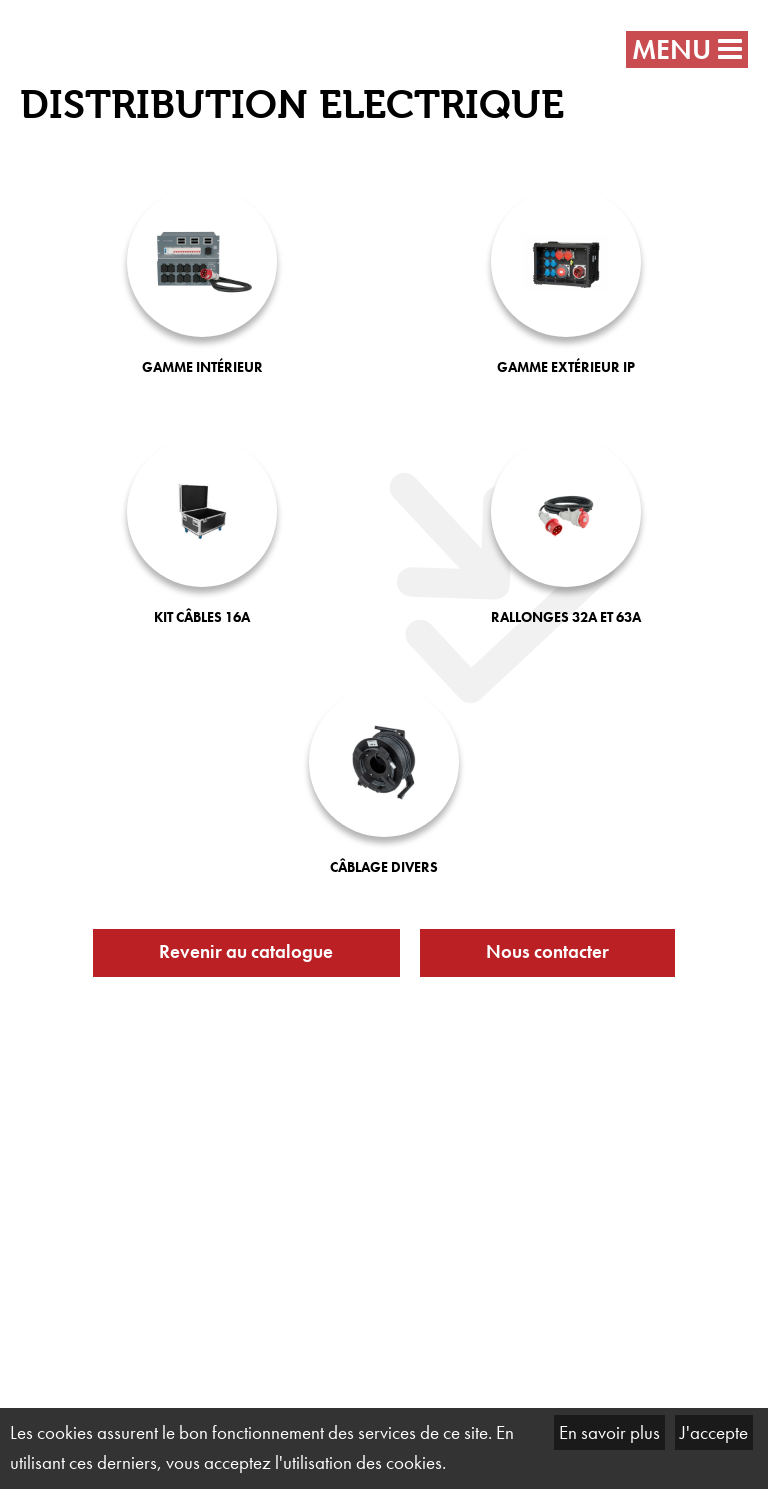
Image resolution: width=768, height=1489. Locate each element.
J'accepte (714, 1432)
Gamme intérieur (202, 367)
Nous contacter (547, 951)
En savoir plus (609, 1432)
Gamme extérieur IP (566, 367)
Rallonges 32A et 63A (566, 617)
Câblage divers (384, 867)
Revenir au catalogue (246, 951)
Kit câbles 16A (202, 617)
